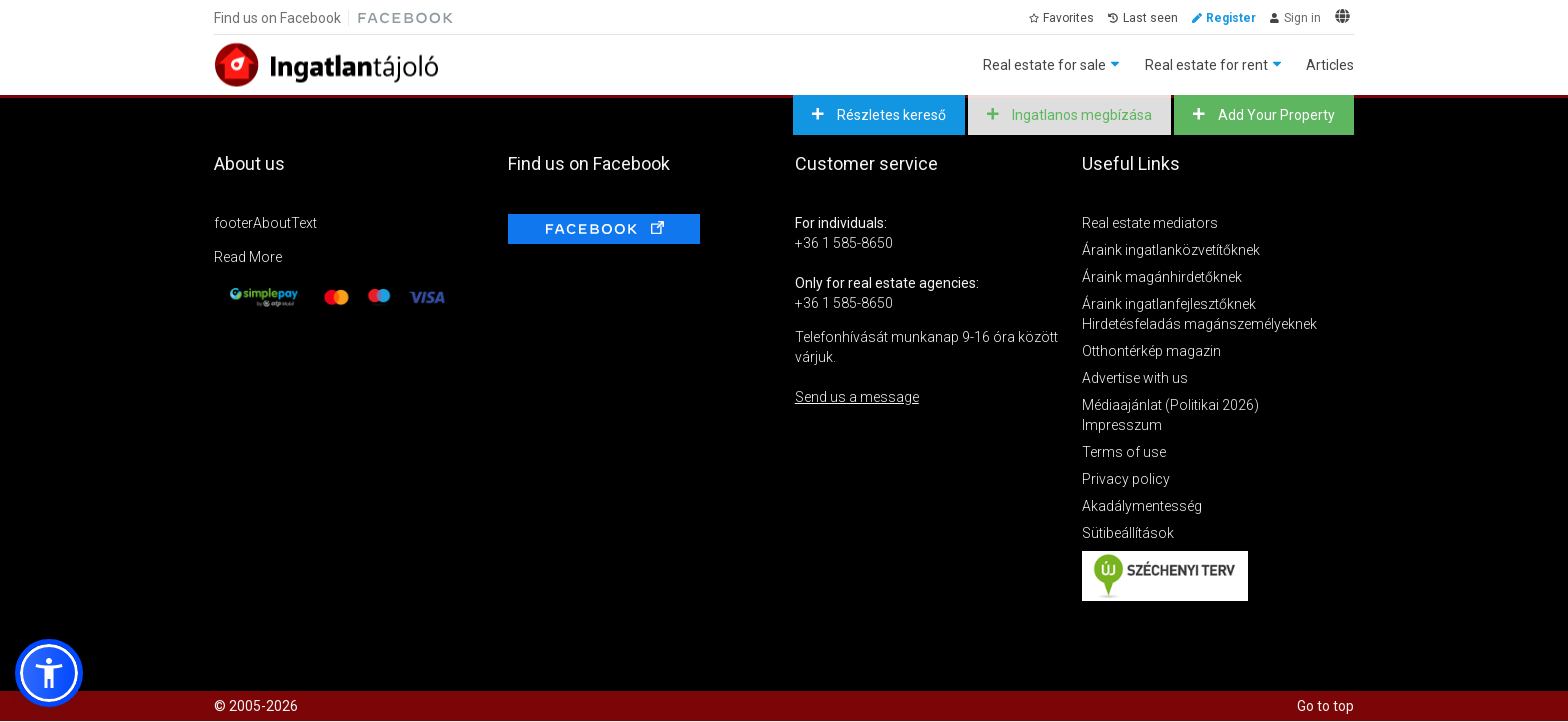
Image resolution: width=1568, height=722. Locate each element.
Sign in (1302, 18)
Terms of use (1124, 452)
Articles (1330, 65)
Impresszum (1122, 425)
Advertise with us (1135, 378)
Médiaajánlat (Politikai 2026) (1170, 405)
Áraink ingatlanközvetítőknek (1171, 250)
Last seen (1150, 18)
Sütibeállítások (1128, 533)
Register (1231, 18)
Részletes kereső (890, 115)
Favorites (1068, 18)
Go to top (1325, 706)
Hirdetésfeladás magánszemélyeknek (1199, 324)
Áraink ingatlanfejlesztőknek (1169, 304)
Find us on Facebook (277, 18)
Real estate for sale (1044, 65)
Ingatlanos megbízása (1080, 115)
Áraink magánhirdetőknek (1162, 277)
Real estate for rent (1206, 65)
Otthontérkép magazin (1151, 351)
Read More (248, 257)
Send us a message (857, 397)
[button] (49, 673)
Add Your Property (1275, 115)
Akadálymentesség (1142, 506)
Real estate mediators (1150, 223)
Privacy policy (1126, 479)
